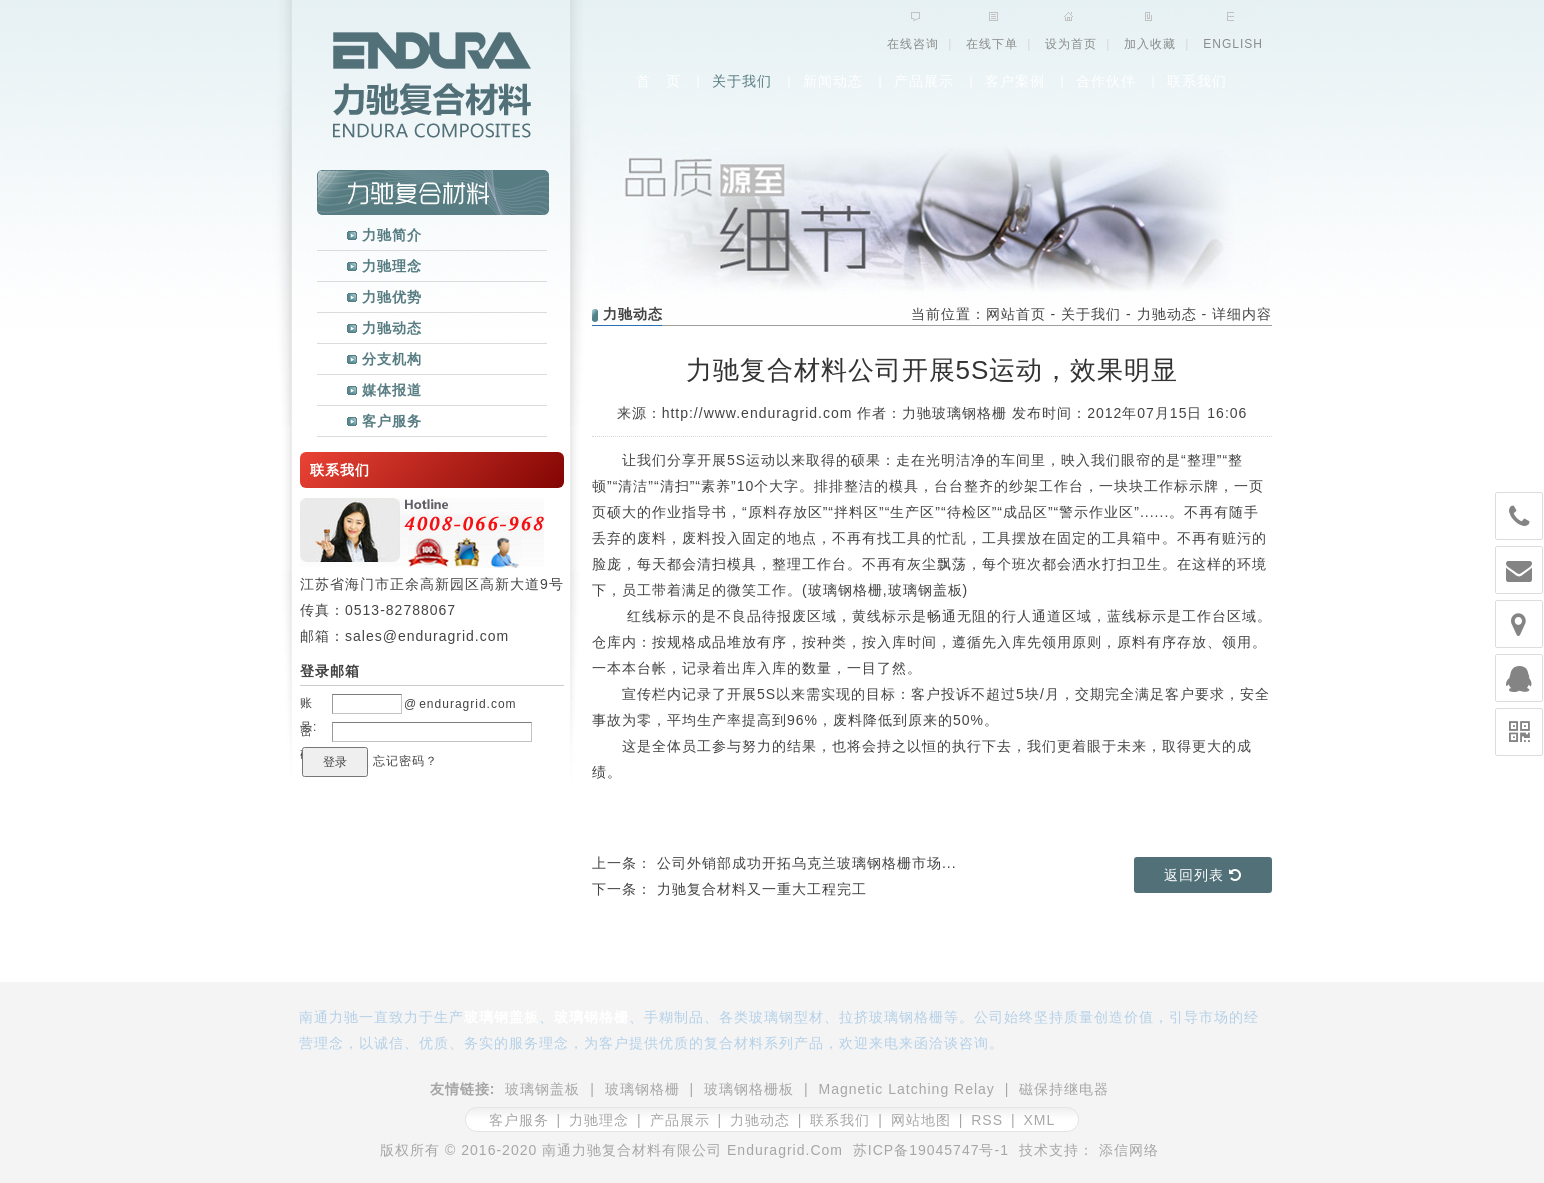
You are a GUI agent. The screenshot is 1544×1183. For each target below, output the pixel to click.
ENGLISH (1233, 44)
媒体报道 (384, 390)
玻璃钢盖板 (925, 590)
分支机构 (384, 359)
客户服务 (384, 421)
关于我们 (742, 81)
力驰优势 (384, 297)
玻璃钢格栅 (845, 590)
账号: (308, 705)
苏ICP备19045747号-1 (931, 1150)
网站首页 (1016, 314)
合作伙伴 (1106, 81)
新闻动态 (833, 81)
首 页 (658, 81)
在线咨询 (913, 44)
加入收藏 (1150, 44)
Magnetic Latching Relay (907, 1089)
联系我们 (1197, 81)
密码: (308, 733)
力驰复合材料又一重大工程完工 (762, 889)
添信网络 (1129, 1150)
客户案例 (1015, 81)
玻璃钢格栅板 (749, 1089)
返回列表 (1203, 875)
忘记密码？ (405, 761)
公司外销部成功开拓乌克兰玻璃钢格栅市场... (807, 863)
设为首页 (1071, 44)
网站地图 (921, 1120)
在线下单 (992, 44)
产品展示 (924, 81)
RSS (987, 1120)
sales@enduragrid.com (427, 636)
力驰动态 (384, 328)
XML (1039, 1120)
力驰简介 (384, 235)
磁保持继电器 (1064, 1089)
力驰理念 (384, 266)
